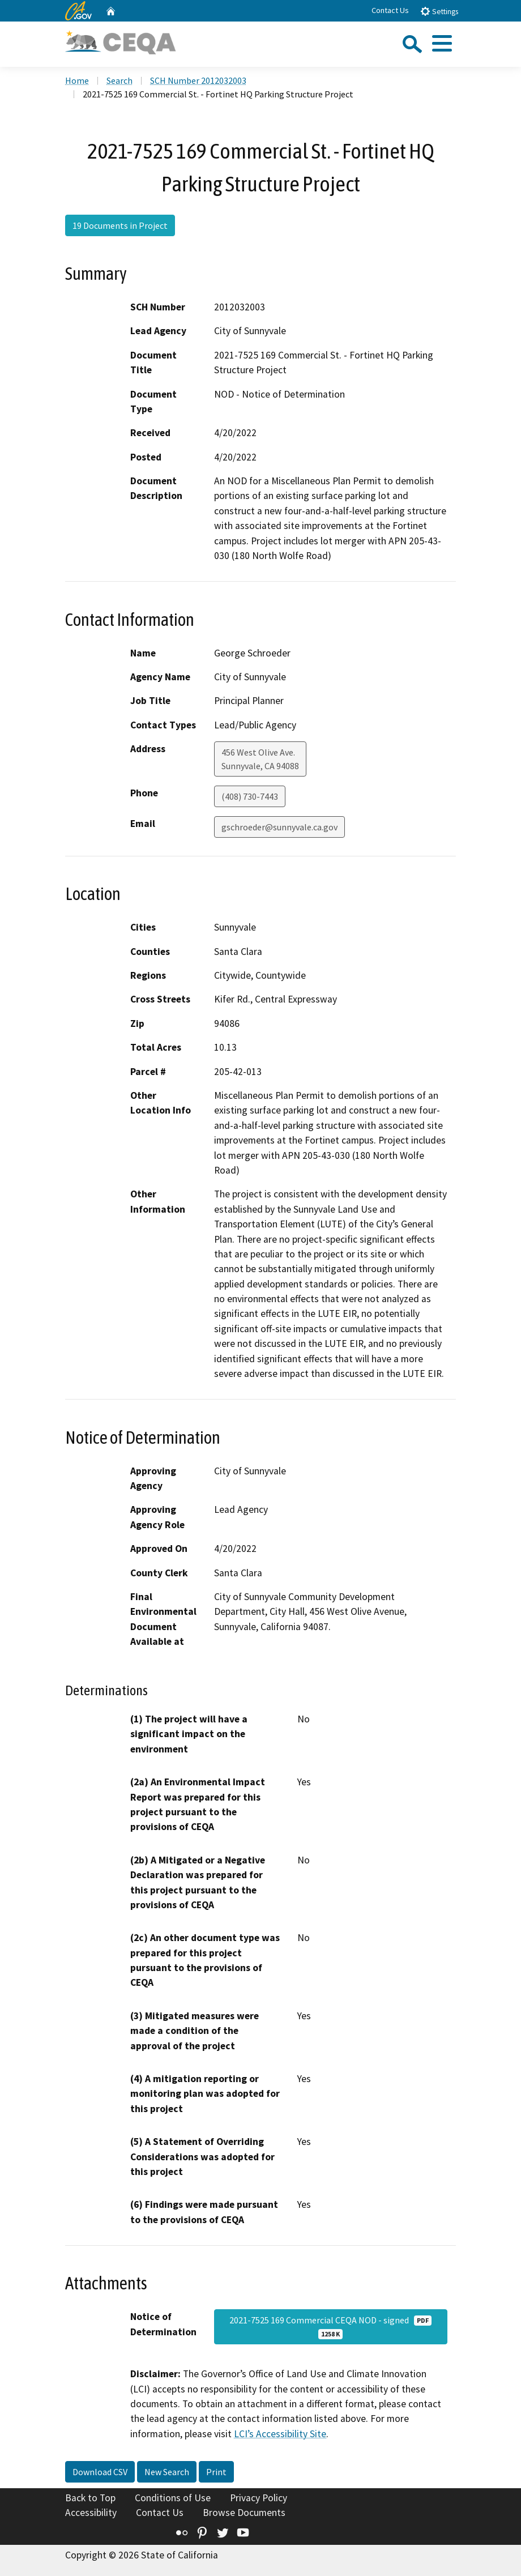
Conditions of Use (173, 2498)
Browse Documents (244, 2512)
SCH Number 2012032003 (198, 80)
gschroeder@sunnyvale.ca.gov (279, 827)
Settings (439, 11)
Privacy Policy (258, 2498)
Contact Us (390, 10)
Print (216, 2471)
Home (77, 80)
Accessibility (91, 2512)
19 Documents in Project (120, 225)
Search (119, 80)
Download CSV (99, 2471)
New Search (166, 2471)
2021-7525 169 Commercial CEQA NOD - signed (330, 2326)
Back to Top (90, 2498)
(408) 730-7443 (249, 796)
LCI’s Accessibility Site (280, 2434)
